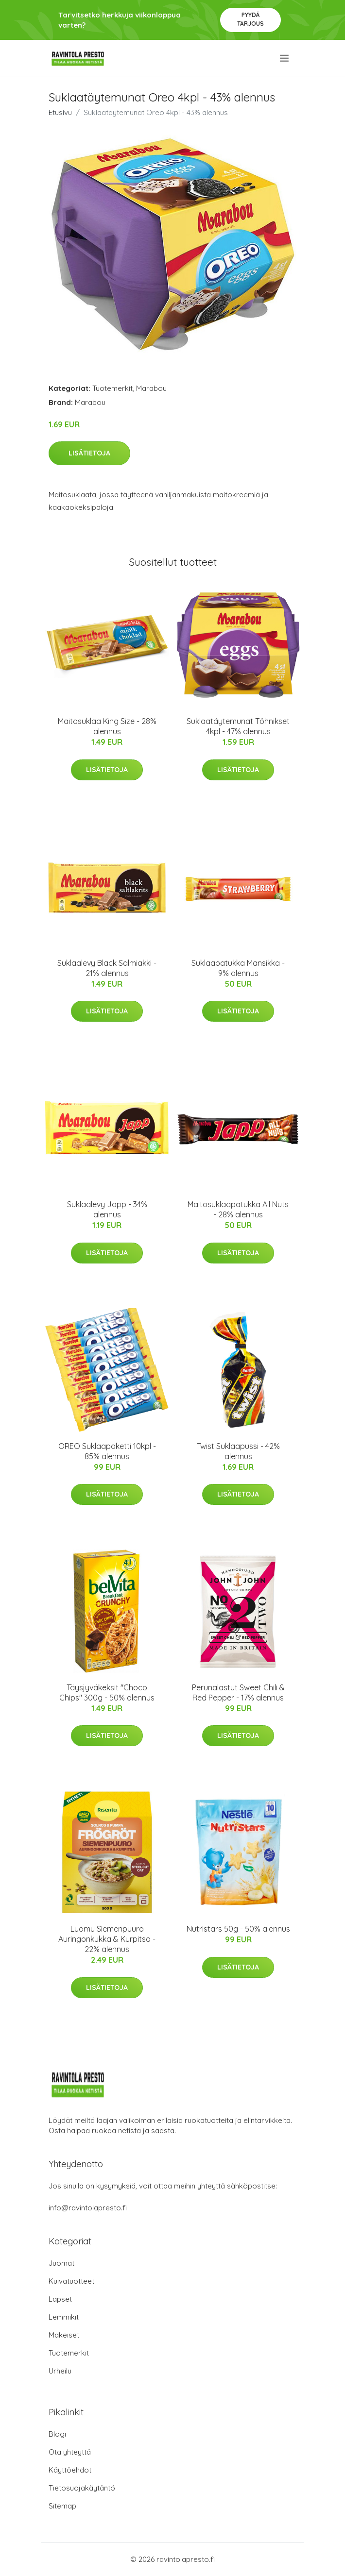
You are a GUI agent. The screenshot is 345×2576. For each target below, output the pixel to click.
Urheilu (60, 2370)
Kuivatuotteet (71, 2281)
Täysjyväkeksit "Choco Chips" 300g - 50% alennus (107, 1692)
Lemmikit (64, 2317)
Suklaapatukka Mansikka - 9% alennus (238, 968)
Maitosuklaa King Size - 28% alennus (107, 726)
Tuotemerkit (112, 388)
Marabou (151, 388)
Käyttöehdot (70, 2470)
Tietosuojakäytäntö (82, 2487)
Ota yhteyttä (70, 2452)
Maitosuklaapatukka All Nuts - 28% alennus (238, 1209)
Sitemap (62, 2505)
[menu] (285, 58)
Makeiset (64, 2335)
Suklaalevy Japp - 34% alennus (107, 1209)
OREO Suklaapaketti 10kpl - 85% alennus (107, 1451)
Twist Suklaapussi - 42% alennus (238, 1451)
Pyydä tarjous (250, 19)
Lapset (60, 2299)
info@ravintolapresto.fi (88, 2207)
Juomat (61, 2263)
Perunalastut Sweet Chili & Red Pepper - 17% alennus (238, 1692)
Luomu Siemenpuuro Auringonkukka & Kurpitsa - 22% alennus (106, 1939)
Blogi (57, 2434)
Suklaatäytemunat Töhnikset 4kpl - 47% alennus (238, 726)
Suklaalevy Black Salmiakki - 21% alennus (106, 968)
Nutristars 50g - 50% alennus (238, 1929)
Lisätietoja (89, 453)
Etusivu (60, 112)
